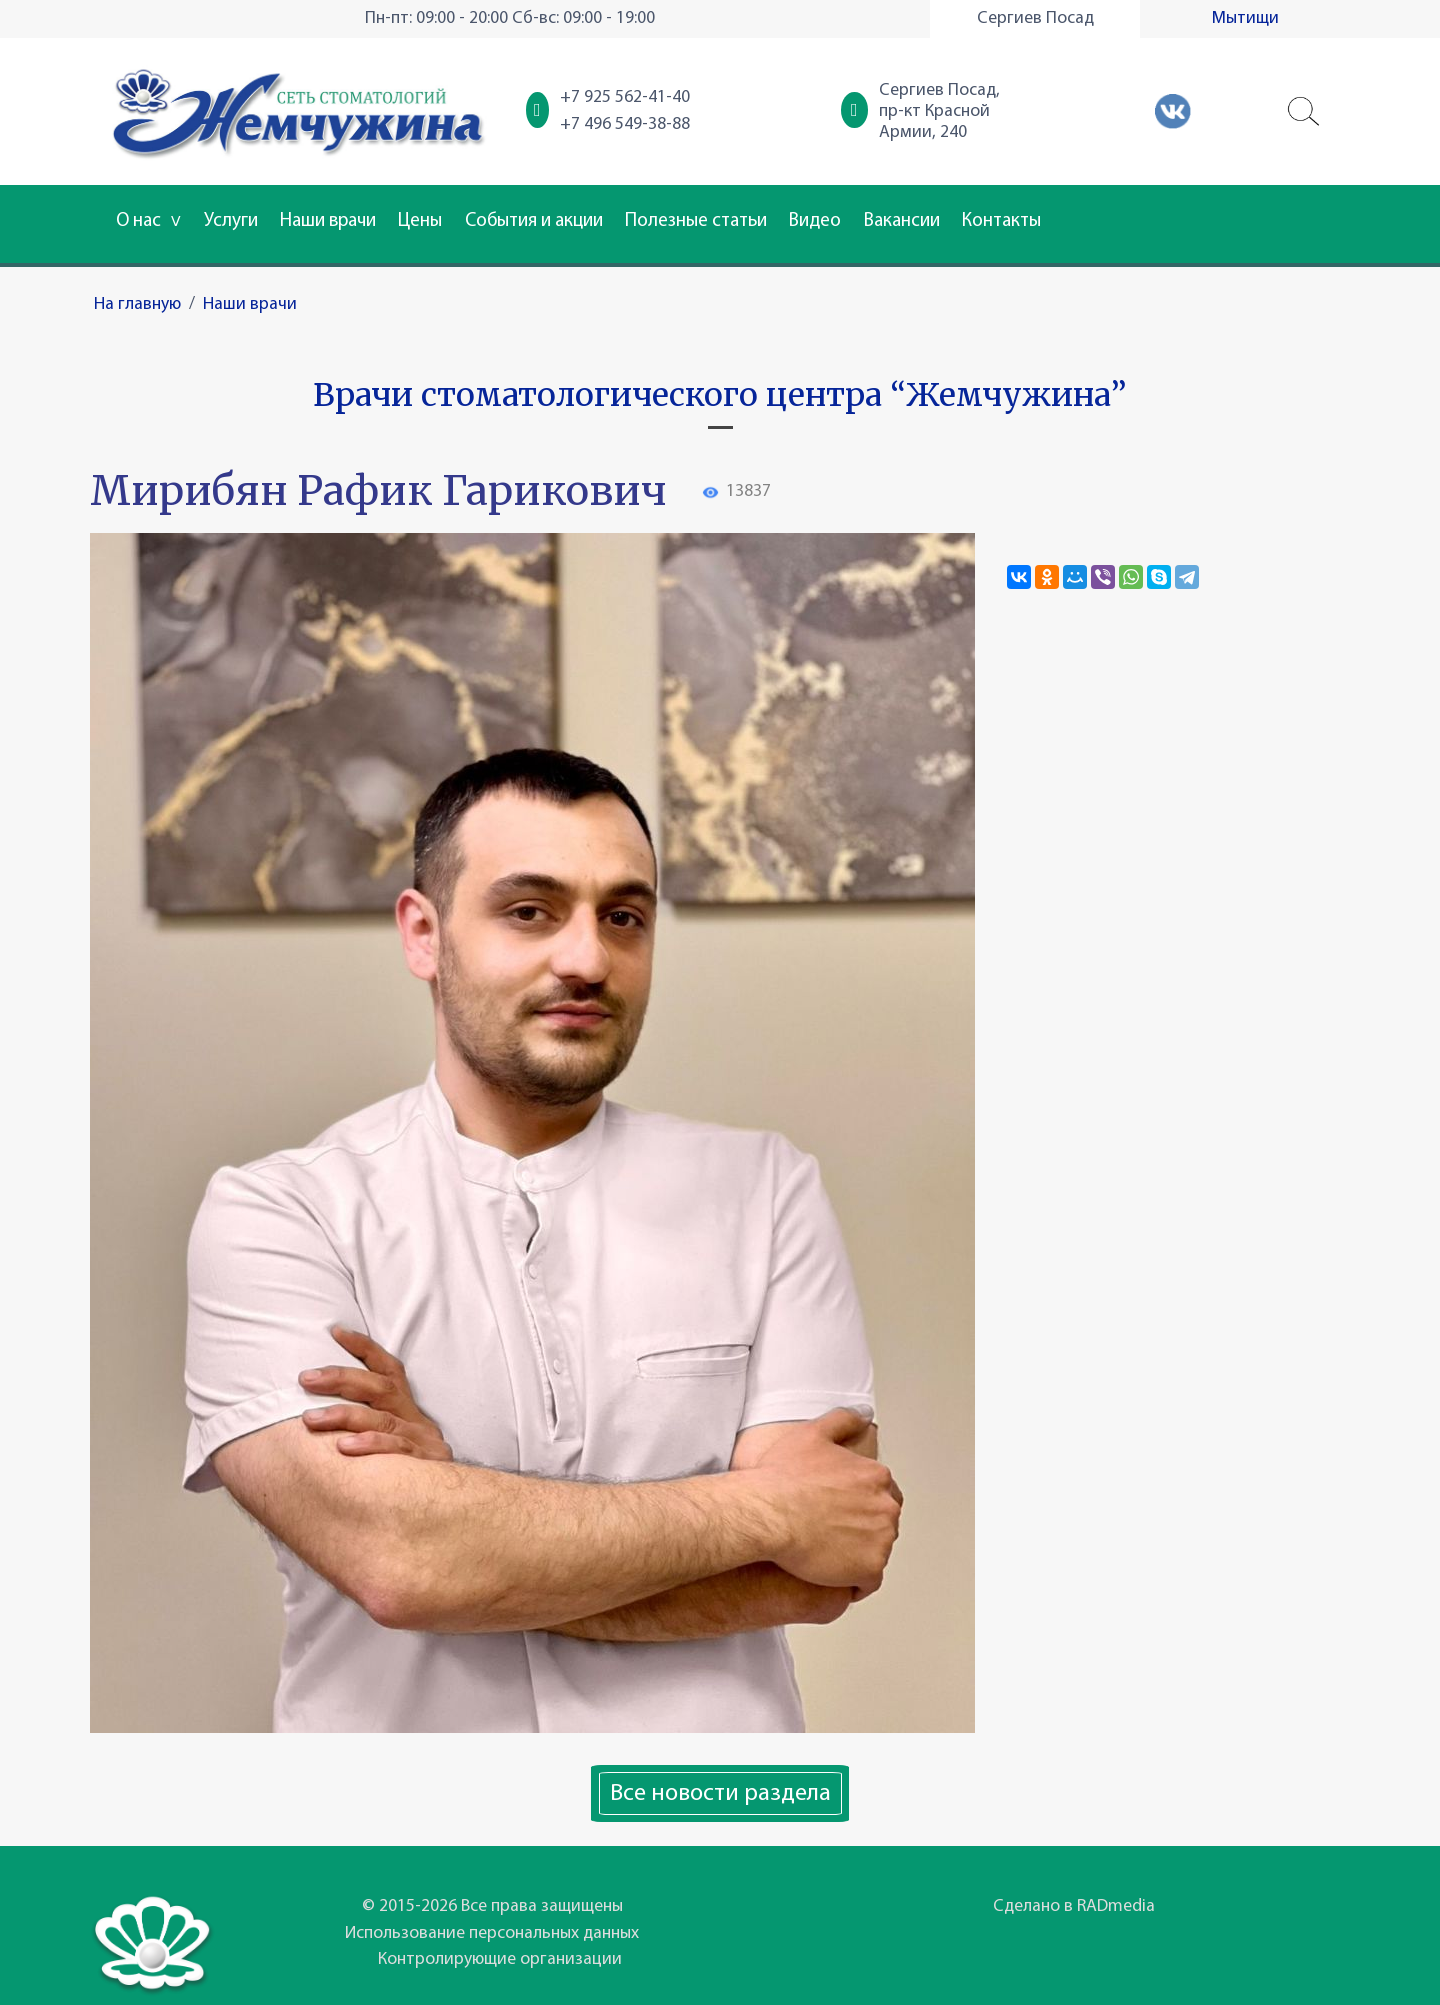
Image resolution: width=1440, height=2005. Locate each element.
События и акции (534, 221)
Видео (815, 221)
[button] (1304, 112)
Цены (420, 221)
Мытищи (1245, 18)
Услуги (231, 221)
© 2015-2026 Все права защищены (492, 1906)
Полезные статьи (696, 221)
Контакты (1001, 221)
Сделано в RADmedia (1074, 1906)
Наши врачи (328, 221)
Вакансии (902, 221)
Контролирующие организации (500, 1959)
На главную (137, 304)
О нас (148, 221)
